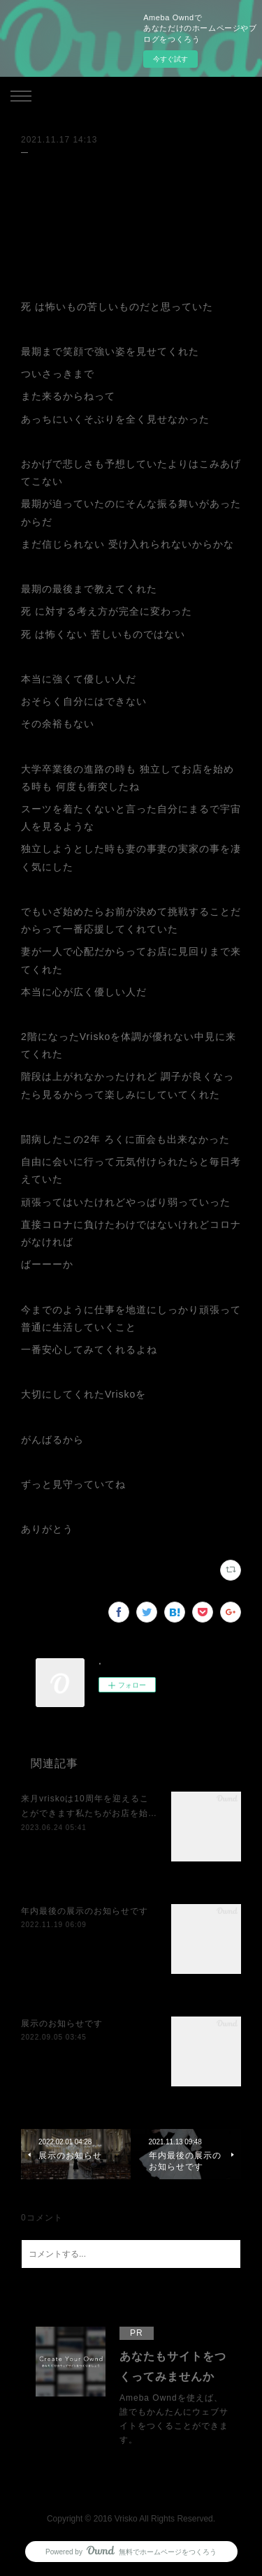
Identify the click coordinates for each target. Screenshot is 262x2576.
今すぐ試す (170, 59)
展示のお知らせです (62, 2023)
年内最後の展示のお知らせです (84, 1911)
